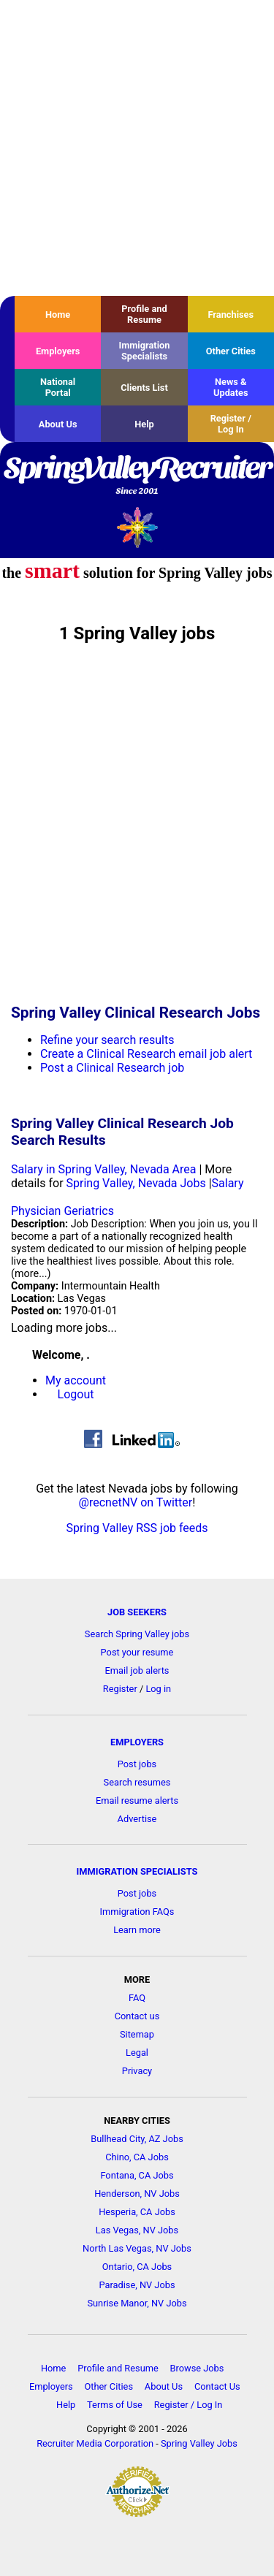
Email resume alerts (137, 1800)
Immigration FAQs (137, 1911)
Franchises (231, 314)
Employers (58, 351)
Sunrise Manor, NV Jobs (136, 2303)
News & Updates (230, 387)
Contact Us (217, 2386)
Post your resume (137, 1652)
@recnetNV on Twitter (136, 1502)
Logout (76, 1394)
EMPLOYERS (137, 1742)
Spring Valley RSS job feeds (137, 1528)
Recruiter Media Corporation (95, 2443)
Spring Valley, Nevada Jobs (136, 1183)
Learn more (137, 1929)
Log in (158, 1688)
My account (75, 1380)
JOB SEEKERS (137, 1612)
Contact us (137, 2016)
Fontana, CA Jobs (136, 2175)
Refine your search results (107, 1040)
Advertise (137, 1818)
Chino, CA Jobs (137, 2157)
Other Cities (231, 351)
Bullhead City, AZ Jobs (137, 2138)
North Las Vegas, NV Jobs (137, 2248)
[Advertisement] (137, 148)
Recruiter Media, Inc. (137, 527)
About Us (58, 424)
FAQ (137, 1997)
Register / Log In (230, 424)
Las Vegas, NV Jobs (137, 2230)
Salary (228, 1183)
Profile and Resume (144, 314)
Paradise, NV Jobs (137, 2284)
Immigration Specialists (144, 351)
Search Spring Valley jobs (137, 1633)
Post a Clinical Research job (112, 1068)
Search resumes (137, 1782)
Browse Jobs (197, 2368)
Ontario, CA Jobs (137, 2266)
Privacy (137, 2070)
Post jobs (137, 1763)
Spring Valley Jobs (199, 2443)
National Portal (57, 387)
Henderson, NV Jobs (137, 2193)
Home (57, 314)
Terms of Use (114, 2404)
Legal (137, 2052)
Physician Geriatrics (62, 1211)
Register (120, 1688)
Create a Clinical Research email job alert (146, 1054)
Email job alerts (137, 1670)
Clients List (144, 387)
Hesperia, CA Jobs (137, 2211)
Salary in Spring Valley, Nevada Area (103, 1169)
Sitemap (137, 2034)
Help (144, 424)
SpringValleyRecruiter (137, 476)
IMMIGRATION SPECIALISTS (137, 1871)
